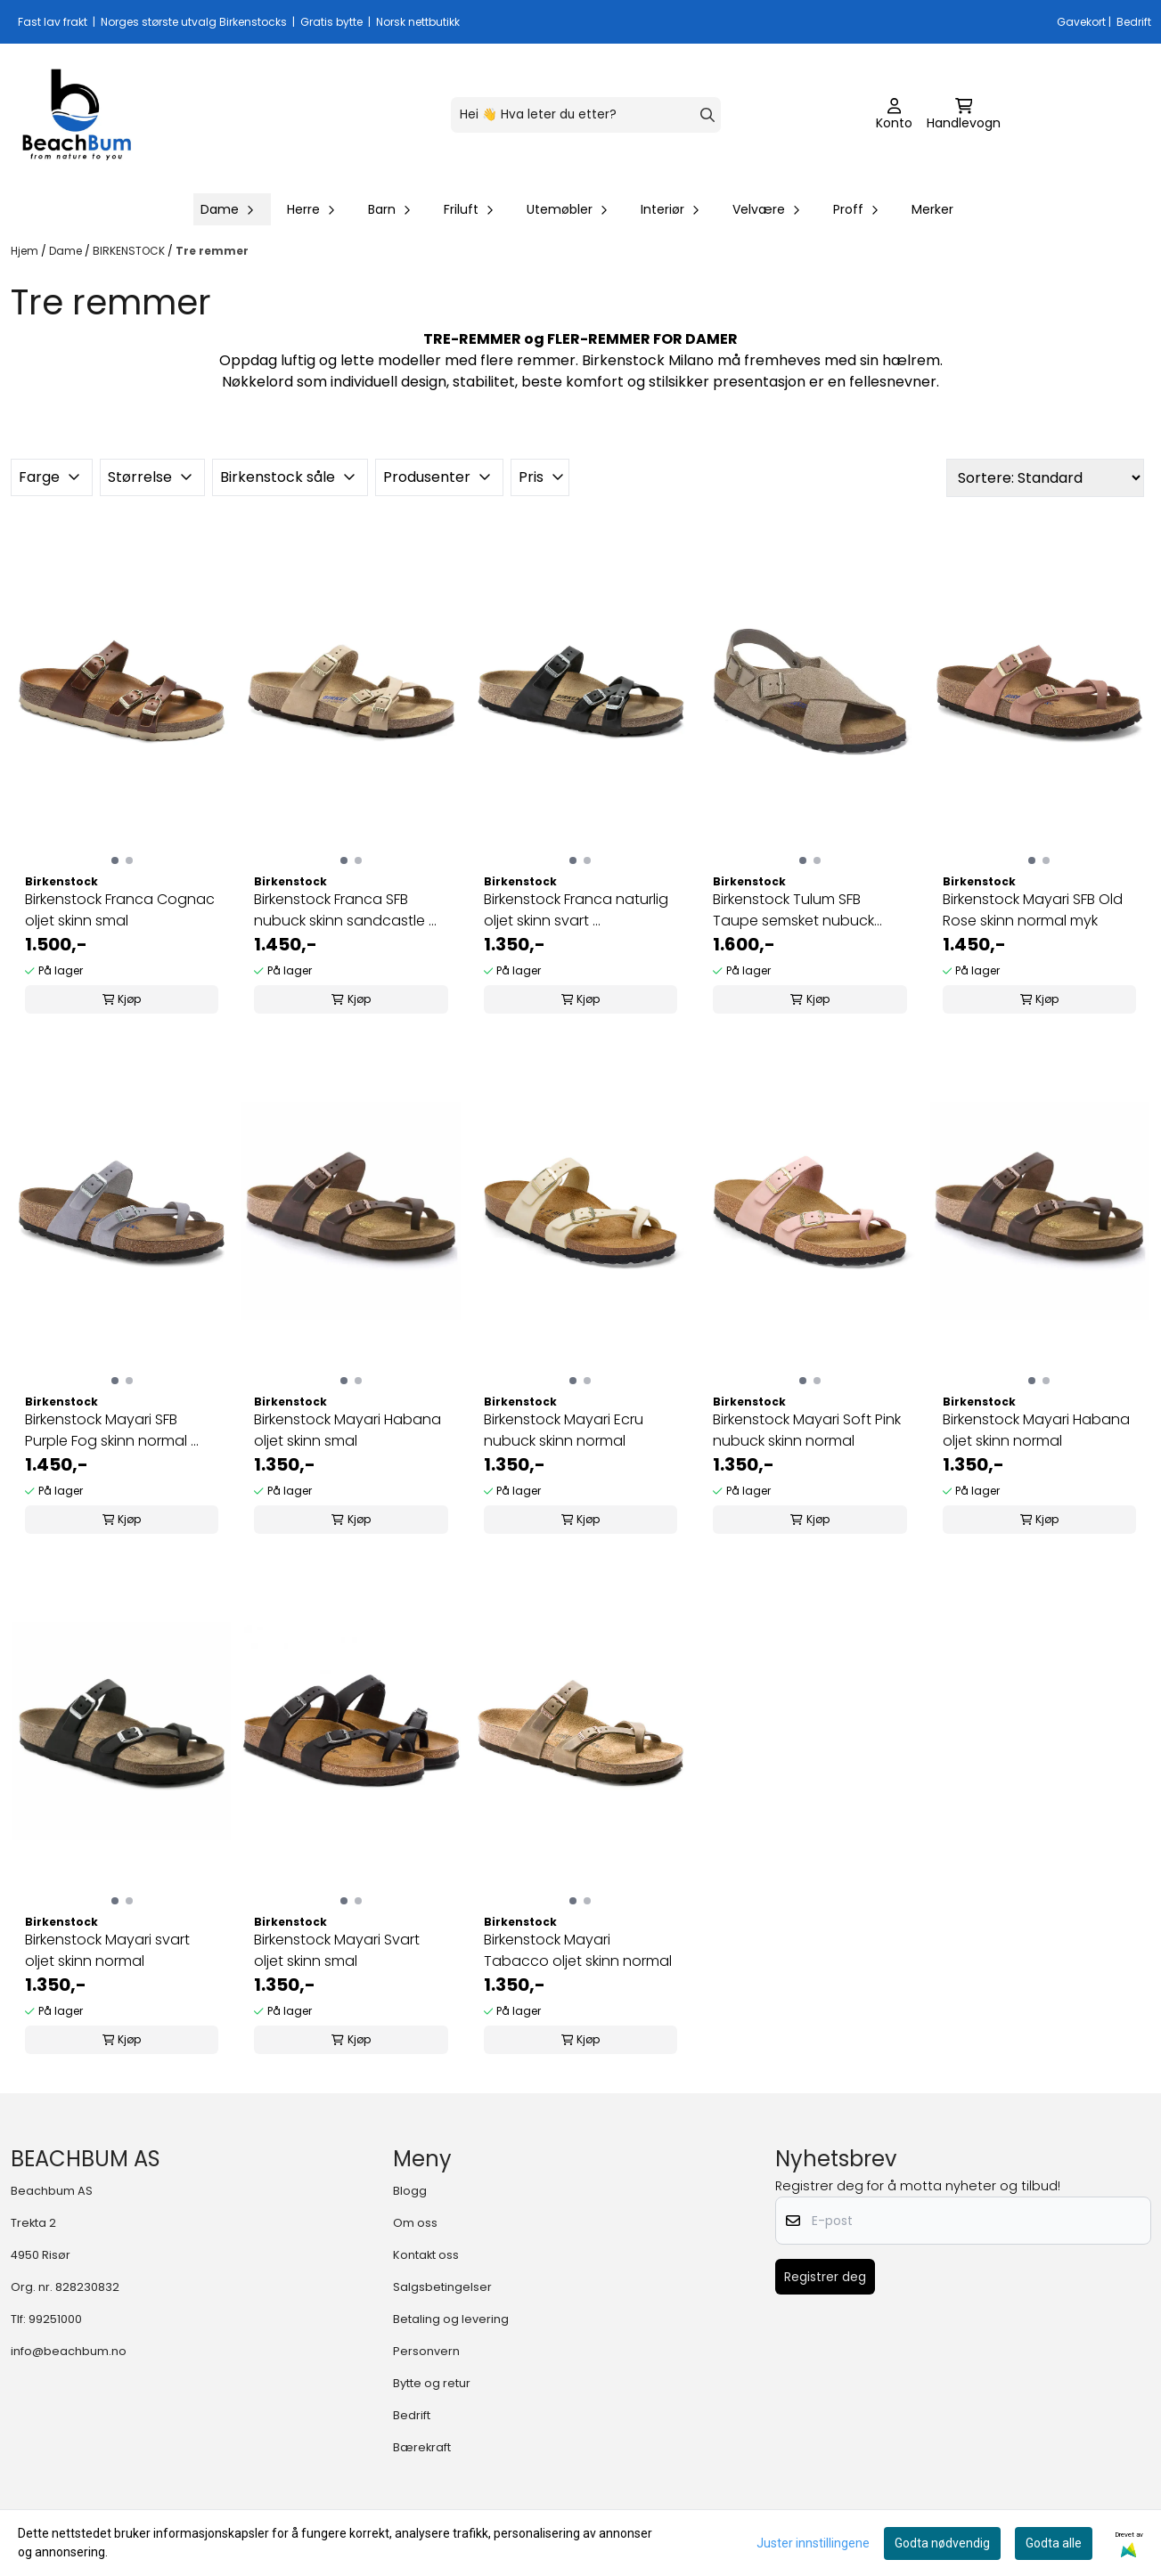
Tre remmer (212, 250)
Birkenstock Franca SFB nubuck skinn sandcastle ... (345, 910)
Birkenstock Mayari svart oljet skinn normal (107, 1950)
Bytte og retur (431, 2383)
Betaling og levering (451, 2319)
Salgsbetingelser (442, 2287)
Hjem (26, 250)
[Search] (707, 115)
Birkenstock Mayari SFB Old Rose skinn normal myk (1033, 910)
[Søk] (586, 115)
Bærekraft (422, 2447)
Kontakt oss (426, 2254)
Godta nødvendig (942, 2543)
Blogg (410, 2190)
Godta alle (1054, 2543)
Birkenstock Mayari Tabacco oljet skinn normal (578, 1950)
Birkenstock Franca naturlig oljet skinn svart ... (576, 910)
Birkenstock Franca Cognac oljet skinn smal (120, 910)
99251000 (55, 2319)
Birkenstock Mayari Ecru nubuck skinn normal (563, 1430)
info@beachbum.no (69, 2351)
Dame (67, 250)
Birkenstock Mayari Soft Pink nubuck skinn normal (807, 1430)
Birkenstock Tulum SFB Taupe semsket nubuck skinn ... (793, 910)
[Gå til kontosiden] (894, 115)
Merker (932, 209)
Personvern (426, 2351)
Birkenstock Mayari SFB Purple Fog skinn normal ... (112, 1430)
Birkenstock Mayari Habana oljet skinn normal (1036, 1430)
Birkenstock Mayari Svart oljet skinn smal (337, 1950)
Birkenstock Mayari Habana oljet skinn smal (347, 1430)
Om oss (415, 2222)
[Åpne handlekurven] (964, 115)
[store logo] (76, 115)
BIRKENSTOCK (130, 250)
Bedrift (411, 2415)
